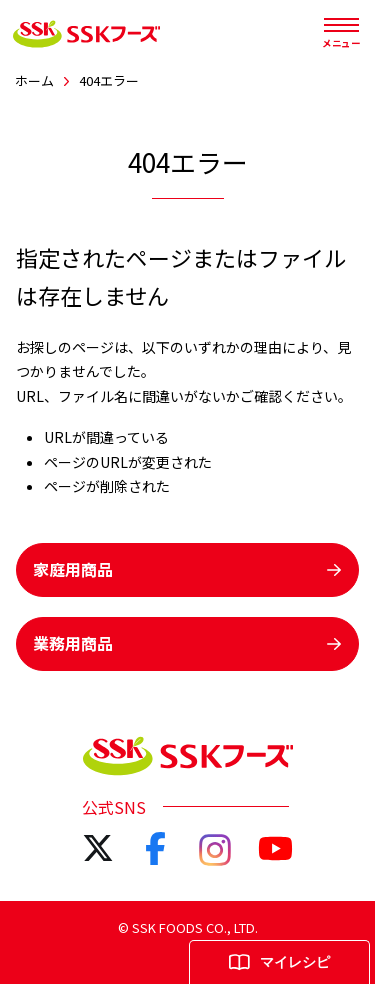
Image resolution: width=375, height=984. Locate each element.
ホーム (34, 80)
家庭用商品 (187, 569)
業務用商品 (187, 643)
